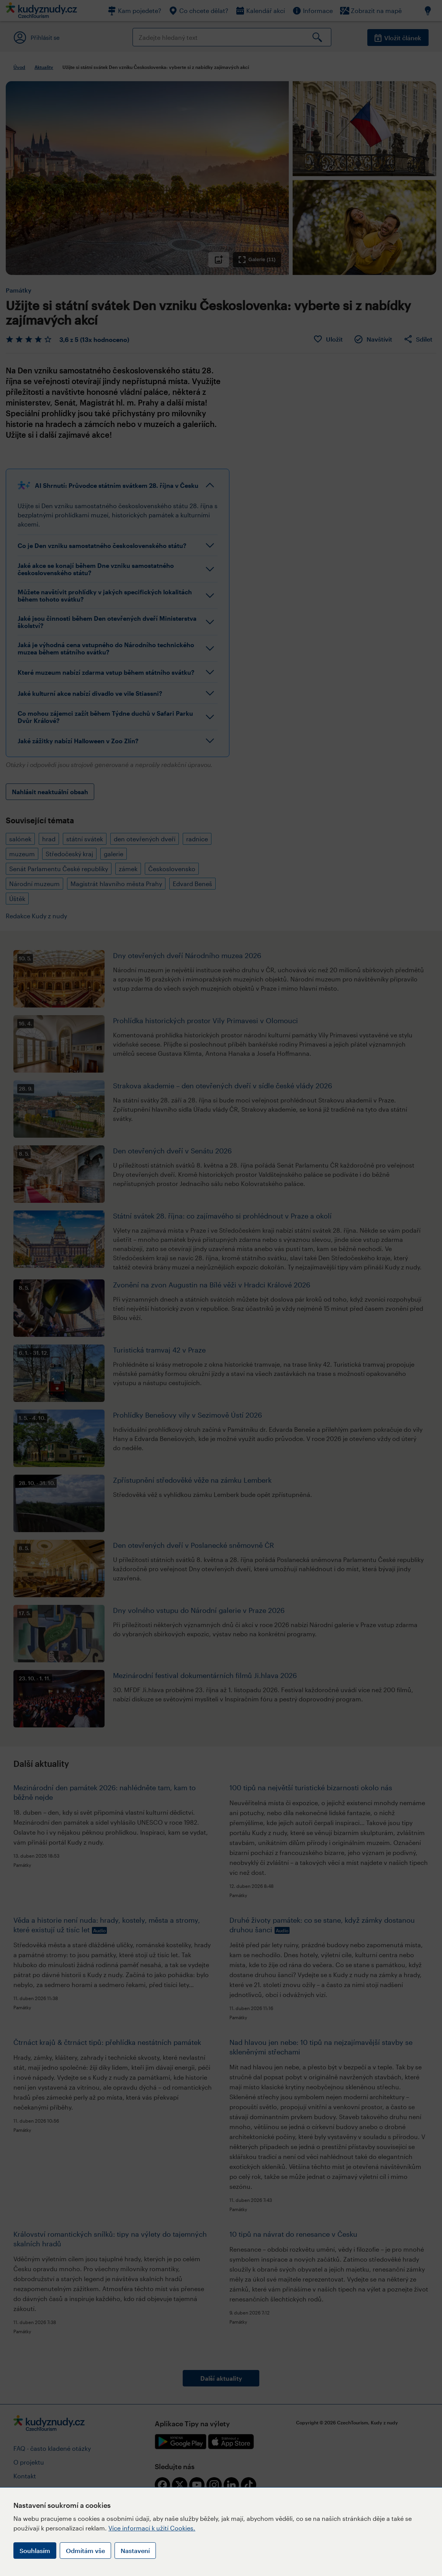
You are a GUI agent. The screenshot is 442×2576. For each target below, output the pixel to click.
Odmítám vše (85, 2550)
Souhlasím (35, 2550)
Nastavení (135, 2550)
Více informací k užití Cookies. (151, 2528)
